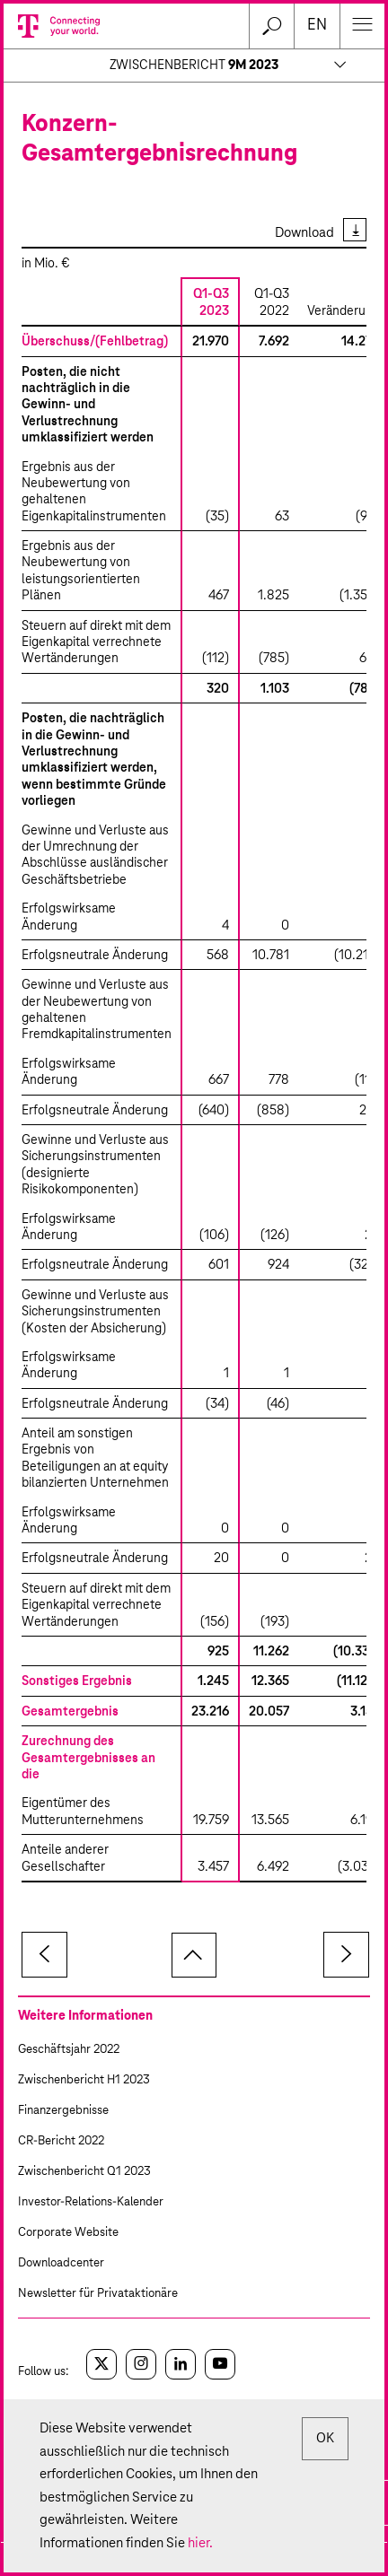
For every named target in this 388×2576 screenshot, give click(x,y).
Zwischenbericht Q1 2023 (84, 2172)
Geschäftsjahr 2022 (68, 2049)
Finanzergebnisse (63, 2111)
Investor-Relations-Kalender (90, 2202)
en (317, 25)
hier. (200, 2543)
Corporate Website (68, 2233)
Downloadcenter (61, 2263)
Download (304, 232)
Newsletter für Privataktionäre (98, 2294)
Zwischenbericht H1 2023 (84, 2080)
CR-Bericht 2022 (61, 2141)
